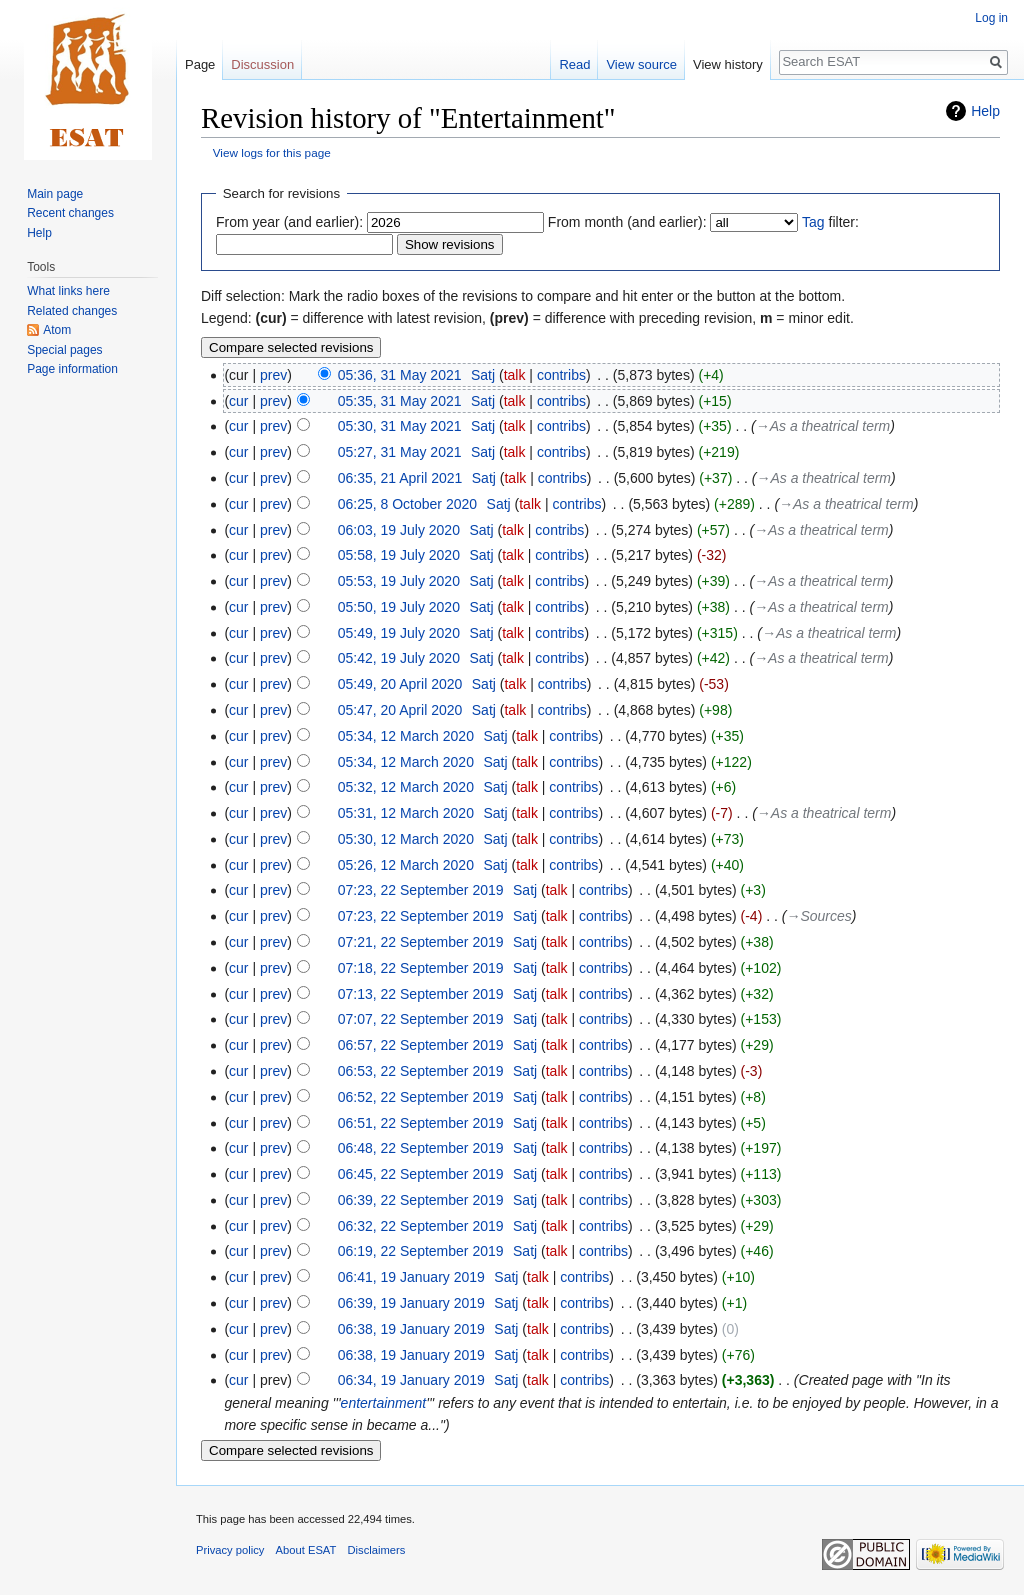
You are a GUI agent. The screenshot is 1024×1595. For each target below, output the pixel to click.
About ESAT (306, 1550)
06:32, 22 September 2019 (421, 1226)
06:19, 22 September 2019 (421, 1251)
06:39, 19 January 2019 (411, 1303)
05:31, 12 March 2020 (406, 813)
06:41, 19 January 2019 (411, 1277)
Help (985, 111)
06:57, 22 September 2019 (421, 1045)
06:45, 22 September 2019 (421, 1174)
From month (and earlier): (627, 222)
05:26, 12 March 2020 (406, 865)
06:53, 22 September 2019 (421, 1071)
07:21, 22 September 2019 (421, 942)
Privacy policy (230, 1550)
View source (641, 64)
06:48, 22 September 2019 (421, 1148)
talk (515, 375)
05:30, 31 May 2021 (400, 426)
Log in (991, 18)
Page (200, 64)
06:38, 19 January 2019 (411, 1329)
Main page (55, 194)
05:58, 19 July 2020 (399, 555)
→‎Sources (818, 916)
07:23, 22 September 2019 (421, 890)
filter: (830, 222)
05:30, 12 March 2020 (406, 839)
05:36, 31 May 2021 (400, 375)
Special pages (64, 350)
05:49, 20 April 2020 (400, 684)
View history (728, 64)
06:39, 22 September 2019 (421, 1200)
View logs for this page (272, 152)
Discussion (262, 64)
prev (273, 375)
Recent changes (70, 213)
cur (238, 401)
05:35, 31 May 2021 (400, 401)
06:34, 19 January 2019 (411, 1380)
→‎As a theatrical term (823, 426)
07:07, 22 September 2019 (421, 1019)
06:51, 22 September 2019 (421, 1123)
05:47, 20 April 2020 (400, 710)
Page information (72, 369)
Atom (57, 330)
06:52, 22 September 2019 (421, 1097)
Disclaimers (377, 1550)
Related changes (72, 311)
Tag (813, 222)
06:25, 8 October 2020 (407, 504)
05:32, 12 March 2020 (406, 787)
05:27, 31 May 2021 (400, 452)
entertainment (384, 1403)
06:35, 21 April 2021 (400, 478)
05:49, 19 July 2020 (399, 633)
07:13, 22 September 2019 (421, 994)
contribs (561, 375)
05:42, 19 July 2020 (399, 658)
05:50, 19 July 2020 (399, 607)
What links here (68, 291)
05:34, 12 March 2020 (406, 736)
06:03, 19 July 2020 (399, 530)
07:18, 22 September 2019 (421, 968)
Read (574, 64)
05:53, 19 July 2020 (399, 581)
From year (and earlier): (289, 222)
